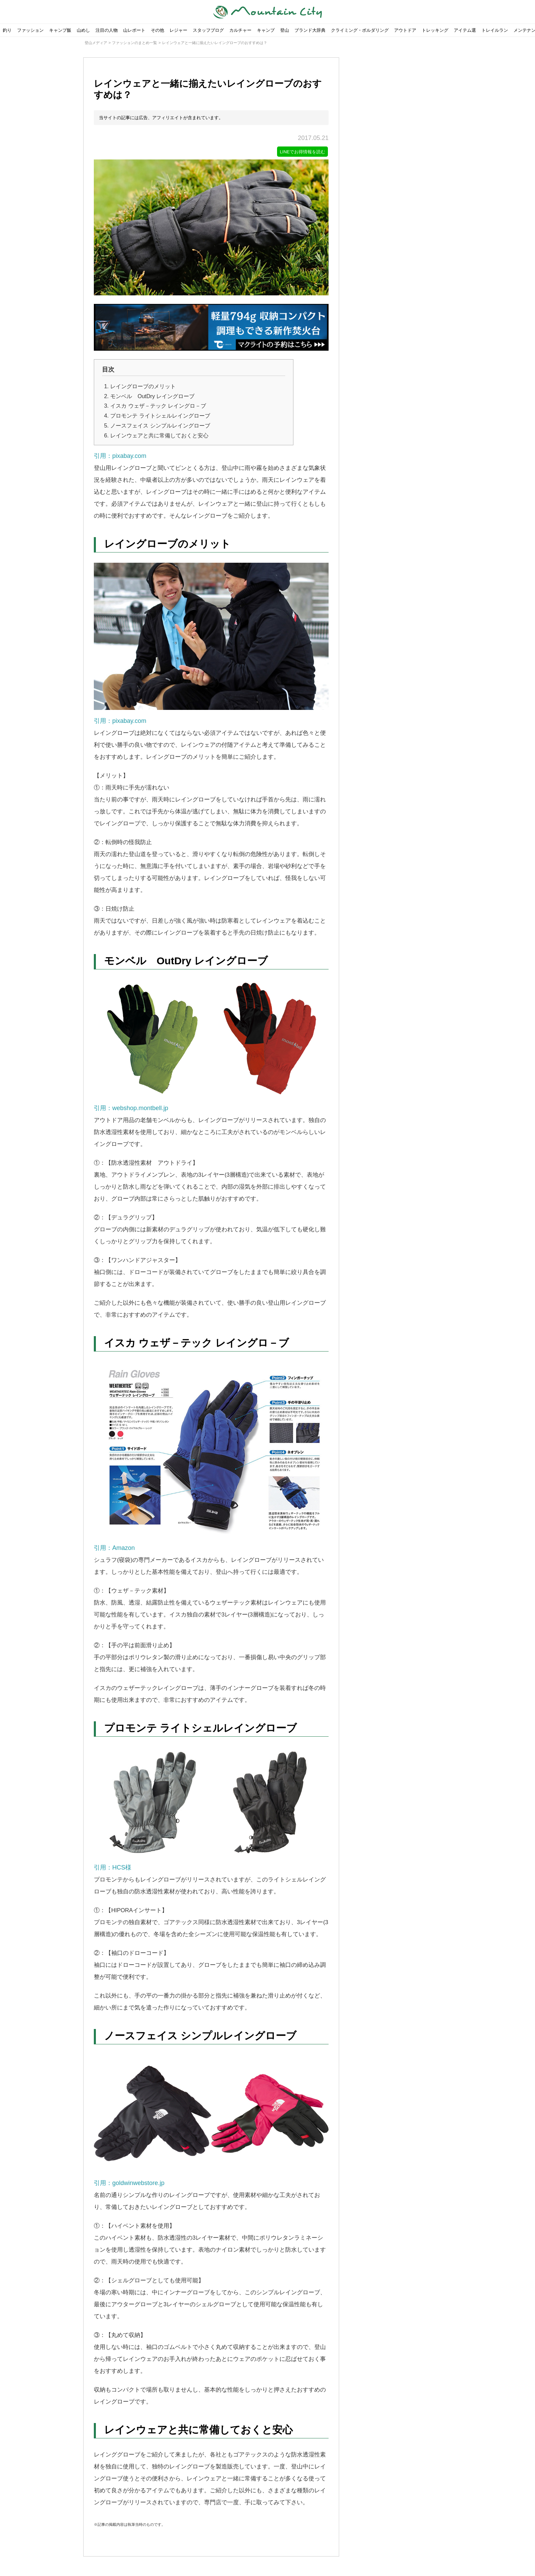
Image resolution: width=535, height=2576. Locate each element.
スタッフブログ (208, 30)
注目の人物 (107, 30)
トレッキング (435, 30)
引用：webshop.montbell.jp (211, 1046)
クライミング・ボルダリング (360, 30)
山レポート (134, 30)
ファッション (30, 30)
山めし (83, 30)
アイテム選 (465, 30)
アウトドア (405, 30)
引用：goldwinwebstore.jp (211, 2121)
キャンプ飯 (60, 30)
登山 (284, 30)
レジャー (178, 30)
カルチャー (240, 30)
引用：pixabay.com (120, 456)
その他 (157, 30)
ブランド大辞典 (310, 30)
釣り (7, 30)
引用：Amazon (211, 1457)
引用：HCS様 (211, 1810)
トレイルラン (494, 30)
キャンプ (266, 30)
